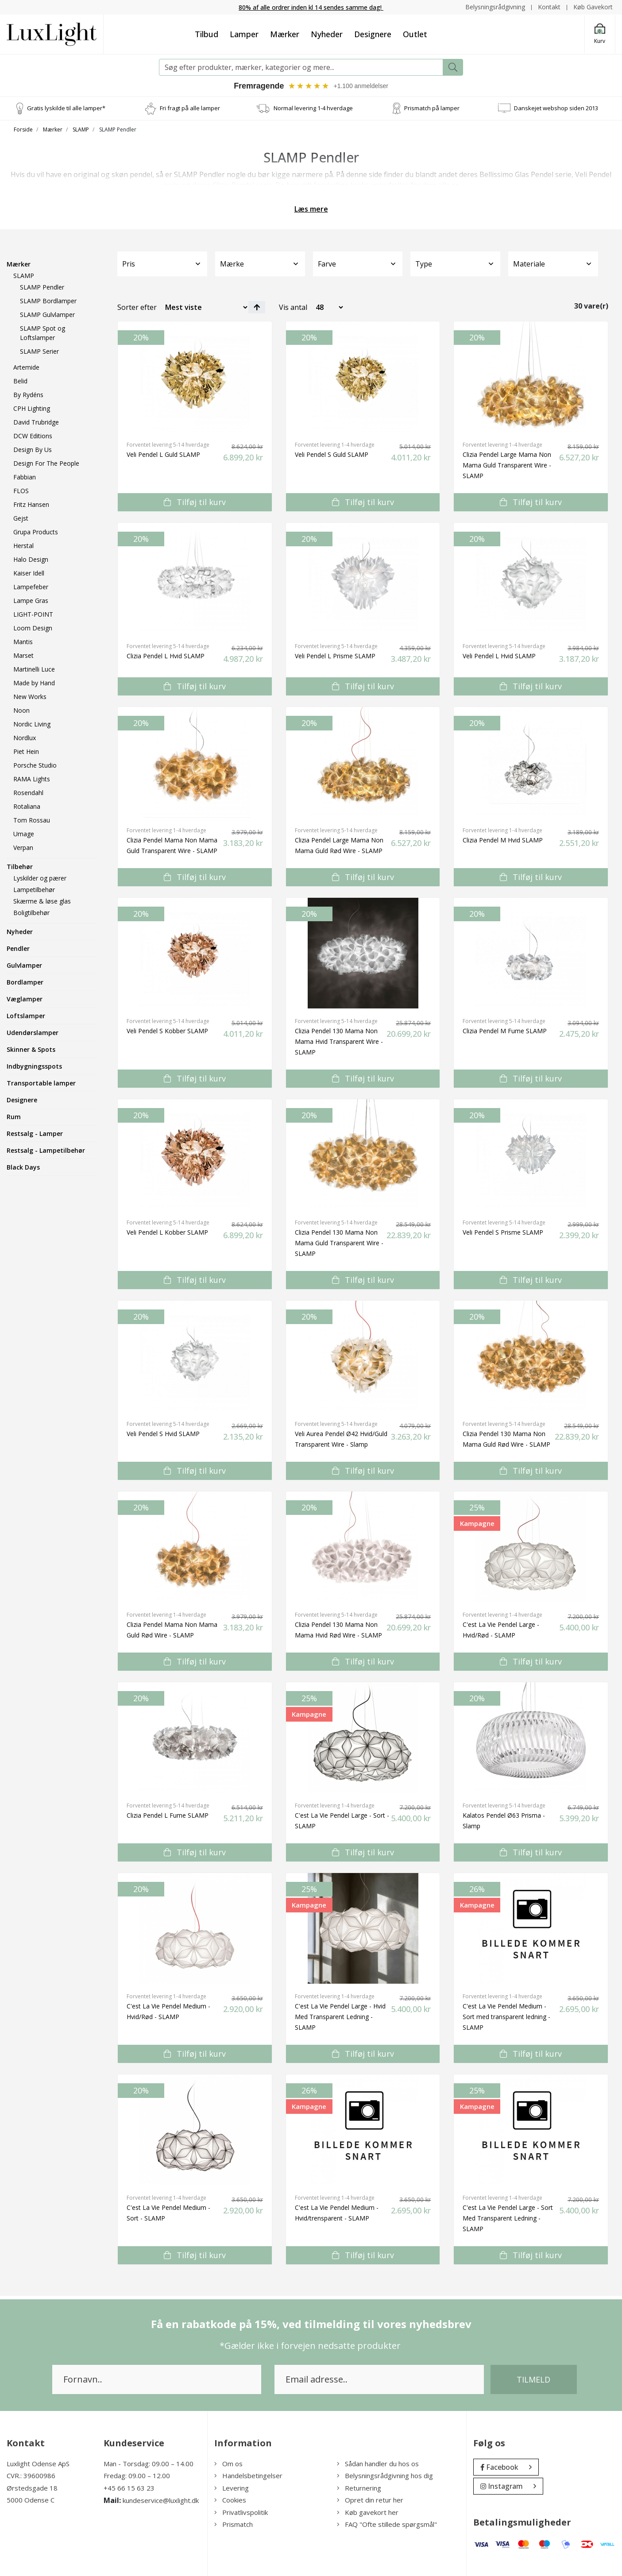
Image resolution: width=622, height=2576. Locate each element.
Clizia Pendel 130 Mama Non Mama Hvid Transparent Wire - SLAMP (339, 1041)
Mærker (284, 34)
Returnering (359, 2487)
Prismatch (233, 2524)
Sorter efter (137, 307)
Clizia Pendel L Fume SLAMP (168, 1815)
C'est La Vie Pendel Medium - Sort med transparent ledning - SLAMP (506, 2016)
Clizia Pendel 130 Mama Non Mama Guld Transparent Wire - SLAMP (339, 1243)
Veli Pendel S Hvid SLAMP (163, 1433)
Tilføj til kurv (195, 502)
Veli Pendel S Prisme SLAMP (503, 1232)
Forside (23, 129)
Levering (231, 2487)
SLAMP (81, 129)
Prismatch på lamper (432, 108)
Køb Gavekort (593, 7)
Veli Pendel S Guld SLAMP (331, 454)
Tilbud (206, 34)
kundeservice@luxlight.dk (161, 2500)
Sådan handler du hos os (378, 2463)
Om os (228, 2463)
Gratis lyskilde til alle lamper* (66, 108)
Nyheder (327, 34)
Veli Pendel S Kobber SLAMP (167, 1031)
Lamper (244, 34)
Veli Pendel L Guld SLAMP (163, 454)
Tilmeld (533, 2379)
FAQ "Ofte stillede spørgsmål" (387, 2524)
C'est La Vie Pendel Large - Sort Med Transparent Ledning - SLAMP (508, 2218)
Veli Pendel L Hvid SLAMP (499, 656)
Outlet (415, 34)
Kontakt (549, 7)
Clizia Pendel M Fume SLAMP (505, 1031)
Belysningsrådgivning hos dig (385, 2476)
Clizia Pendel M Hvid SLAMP (503, 840)
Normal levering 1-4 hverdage (313, 108)
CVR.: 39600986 (31, 2476)
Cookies (230, 2500)
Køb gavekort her (367, 2512)
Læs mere (311, 209)
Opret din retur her (370, 2500)
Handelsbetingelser (248, 2476)
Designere (372, 34)
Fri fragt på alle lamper (190, 108)
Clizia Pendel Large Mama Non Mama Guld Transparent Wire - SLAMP (507, 465)
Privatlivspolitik (241, 2512)
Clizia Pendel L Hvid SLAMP (166, 656)
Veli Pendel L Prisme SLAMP (335, 656)
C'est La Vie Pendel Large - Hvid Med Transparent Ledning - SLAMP (340, 2016)
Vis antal (293, 307)
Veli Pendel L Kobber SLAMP (167, 1232)
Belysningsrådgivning (495, 7)
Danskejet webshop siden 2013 (556, 108)
